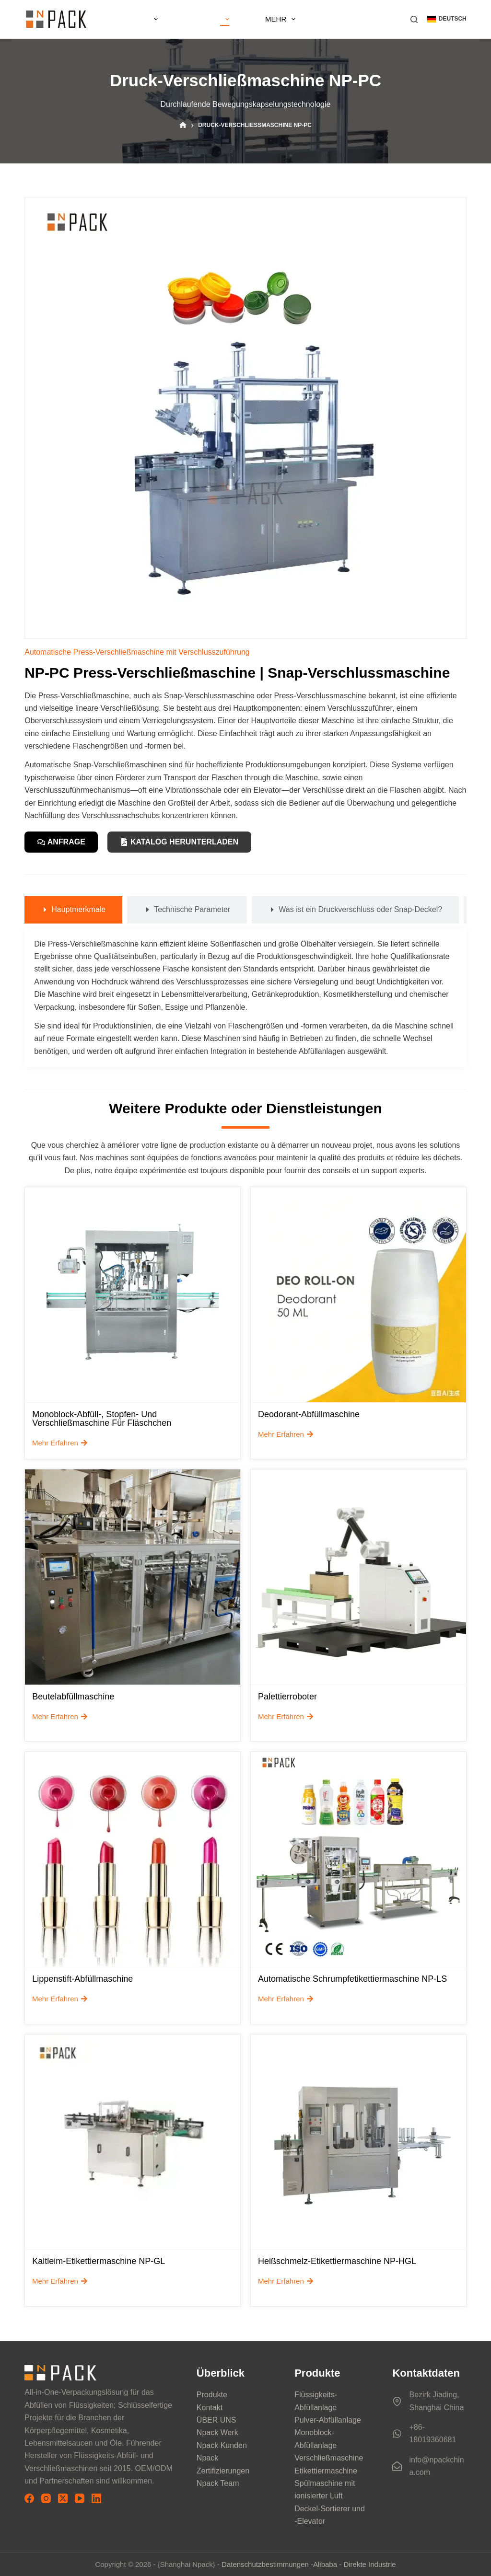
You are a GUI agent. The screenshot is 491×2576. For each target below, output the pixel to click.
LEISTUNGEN (255, 19)
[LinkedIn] (96, 2499)
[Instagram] (46, 2499)
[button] (447, 19)
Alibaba (325, 2564)
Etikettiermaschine (325, 2471)
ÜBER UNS (198, 19)
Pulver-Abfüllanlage (327, 2420)
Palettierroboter (287, 1697)
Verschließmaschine (328, 2458)
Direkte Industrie (369, 2564)
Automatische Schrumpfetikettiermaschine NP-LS (352, 1980)
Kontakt (209, 2407)
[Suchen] (414, 19)
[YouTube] (79, 2499)
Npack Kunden (222, 2445)
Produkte (318, 19)
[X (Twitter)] (63, 2499)
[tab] (73, 910)
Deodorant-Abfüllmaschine (309, 1415)
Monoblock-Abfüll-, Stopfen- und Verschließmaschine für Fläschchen (101, 1419)
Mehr (371, 19)
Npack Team (218, 2483)
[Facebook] (29, 2499)
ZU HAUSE (140, 19)
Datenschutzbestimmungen (265, 2564)
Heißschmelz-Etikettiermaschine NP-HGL (337, 2262)
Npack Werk (217, 2433)
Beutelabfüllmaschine (73, 1697)
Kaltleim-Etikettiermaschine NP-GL (98, 2262)
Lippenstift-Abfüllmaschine (82, 1980)
